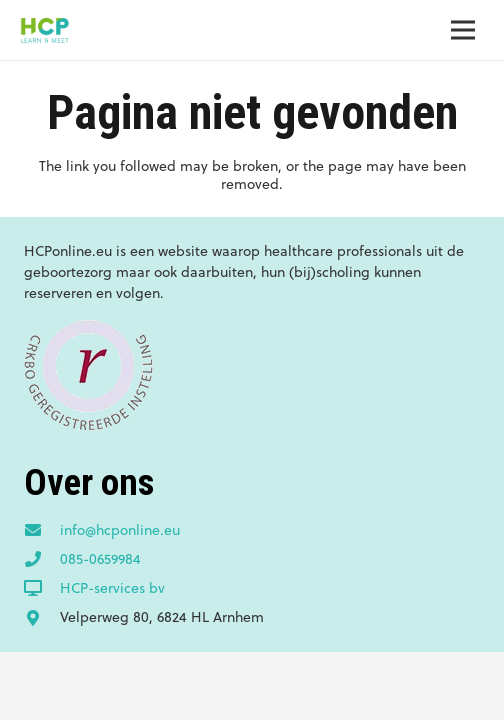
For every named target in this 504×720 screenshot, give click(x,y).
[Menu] (463, 30)
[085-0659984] (42, 560)
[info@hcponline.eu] (42, 531)
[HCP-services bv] (42, 589)
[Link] (44, 30)
